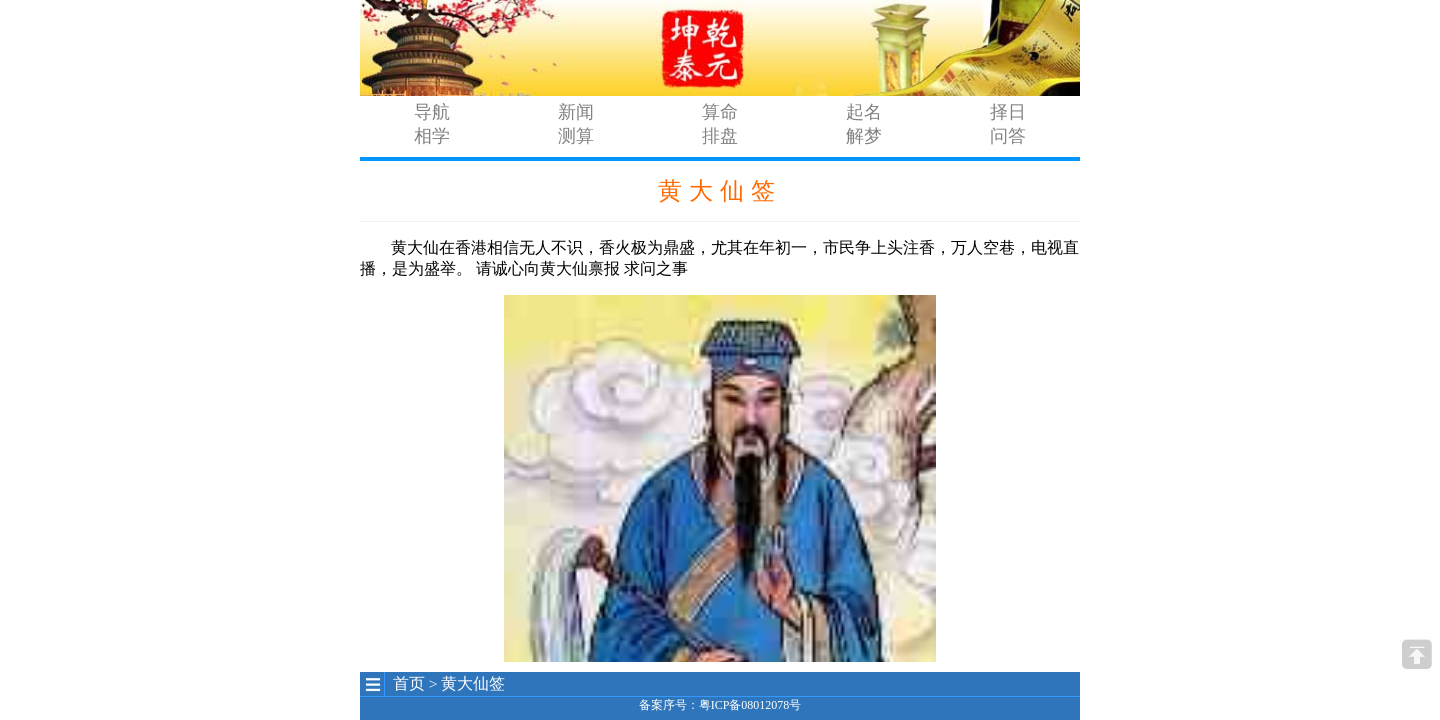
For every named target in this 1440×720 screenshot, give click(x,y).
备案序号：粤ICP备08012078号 (720, 705)
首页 (409, 683)
